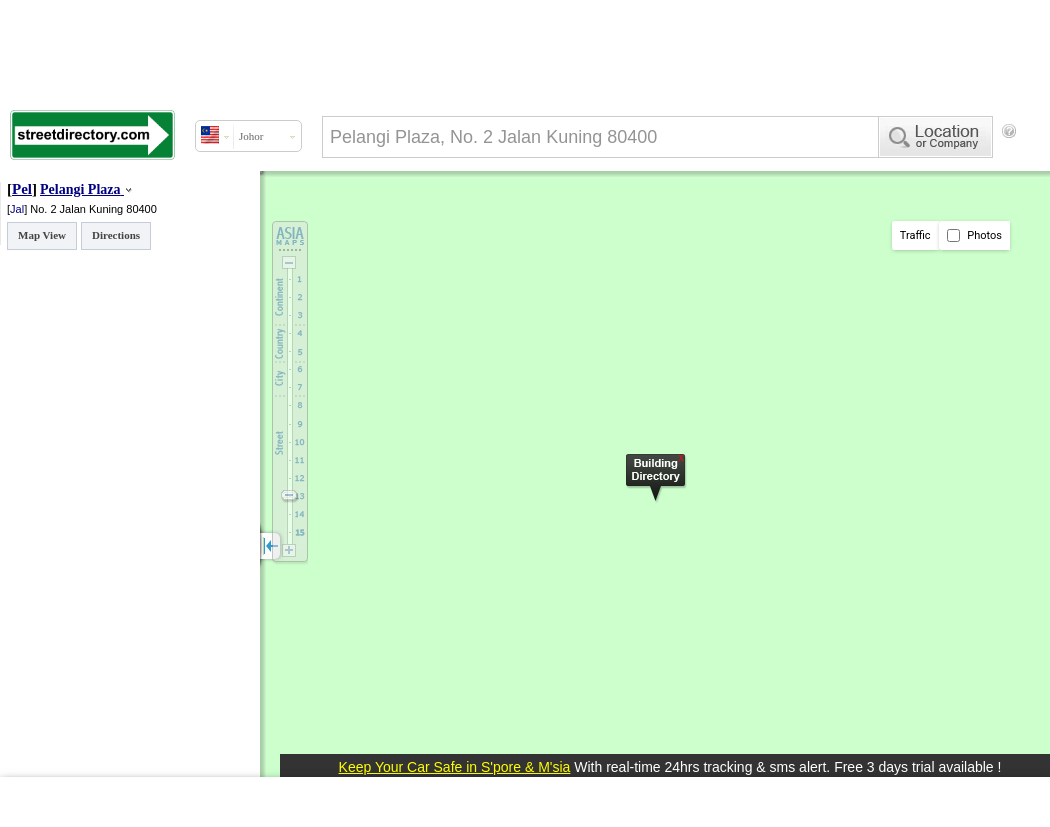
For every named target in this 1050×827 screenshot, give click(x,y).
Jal (17, 209)
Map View (42, 235)
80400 (141, 209)
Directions (116, 235)
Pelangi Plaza (80, 189)
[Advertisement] (340, 213)
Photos (974, 235)
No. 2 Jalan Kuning (78, 209)
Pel (22, 189)
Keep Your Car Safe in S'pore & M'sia (455, 767)
